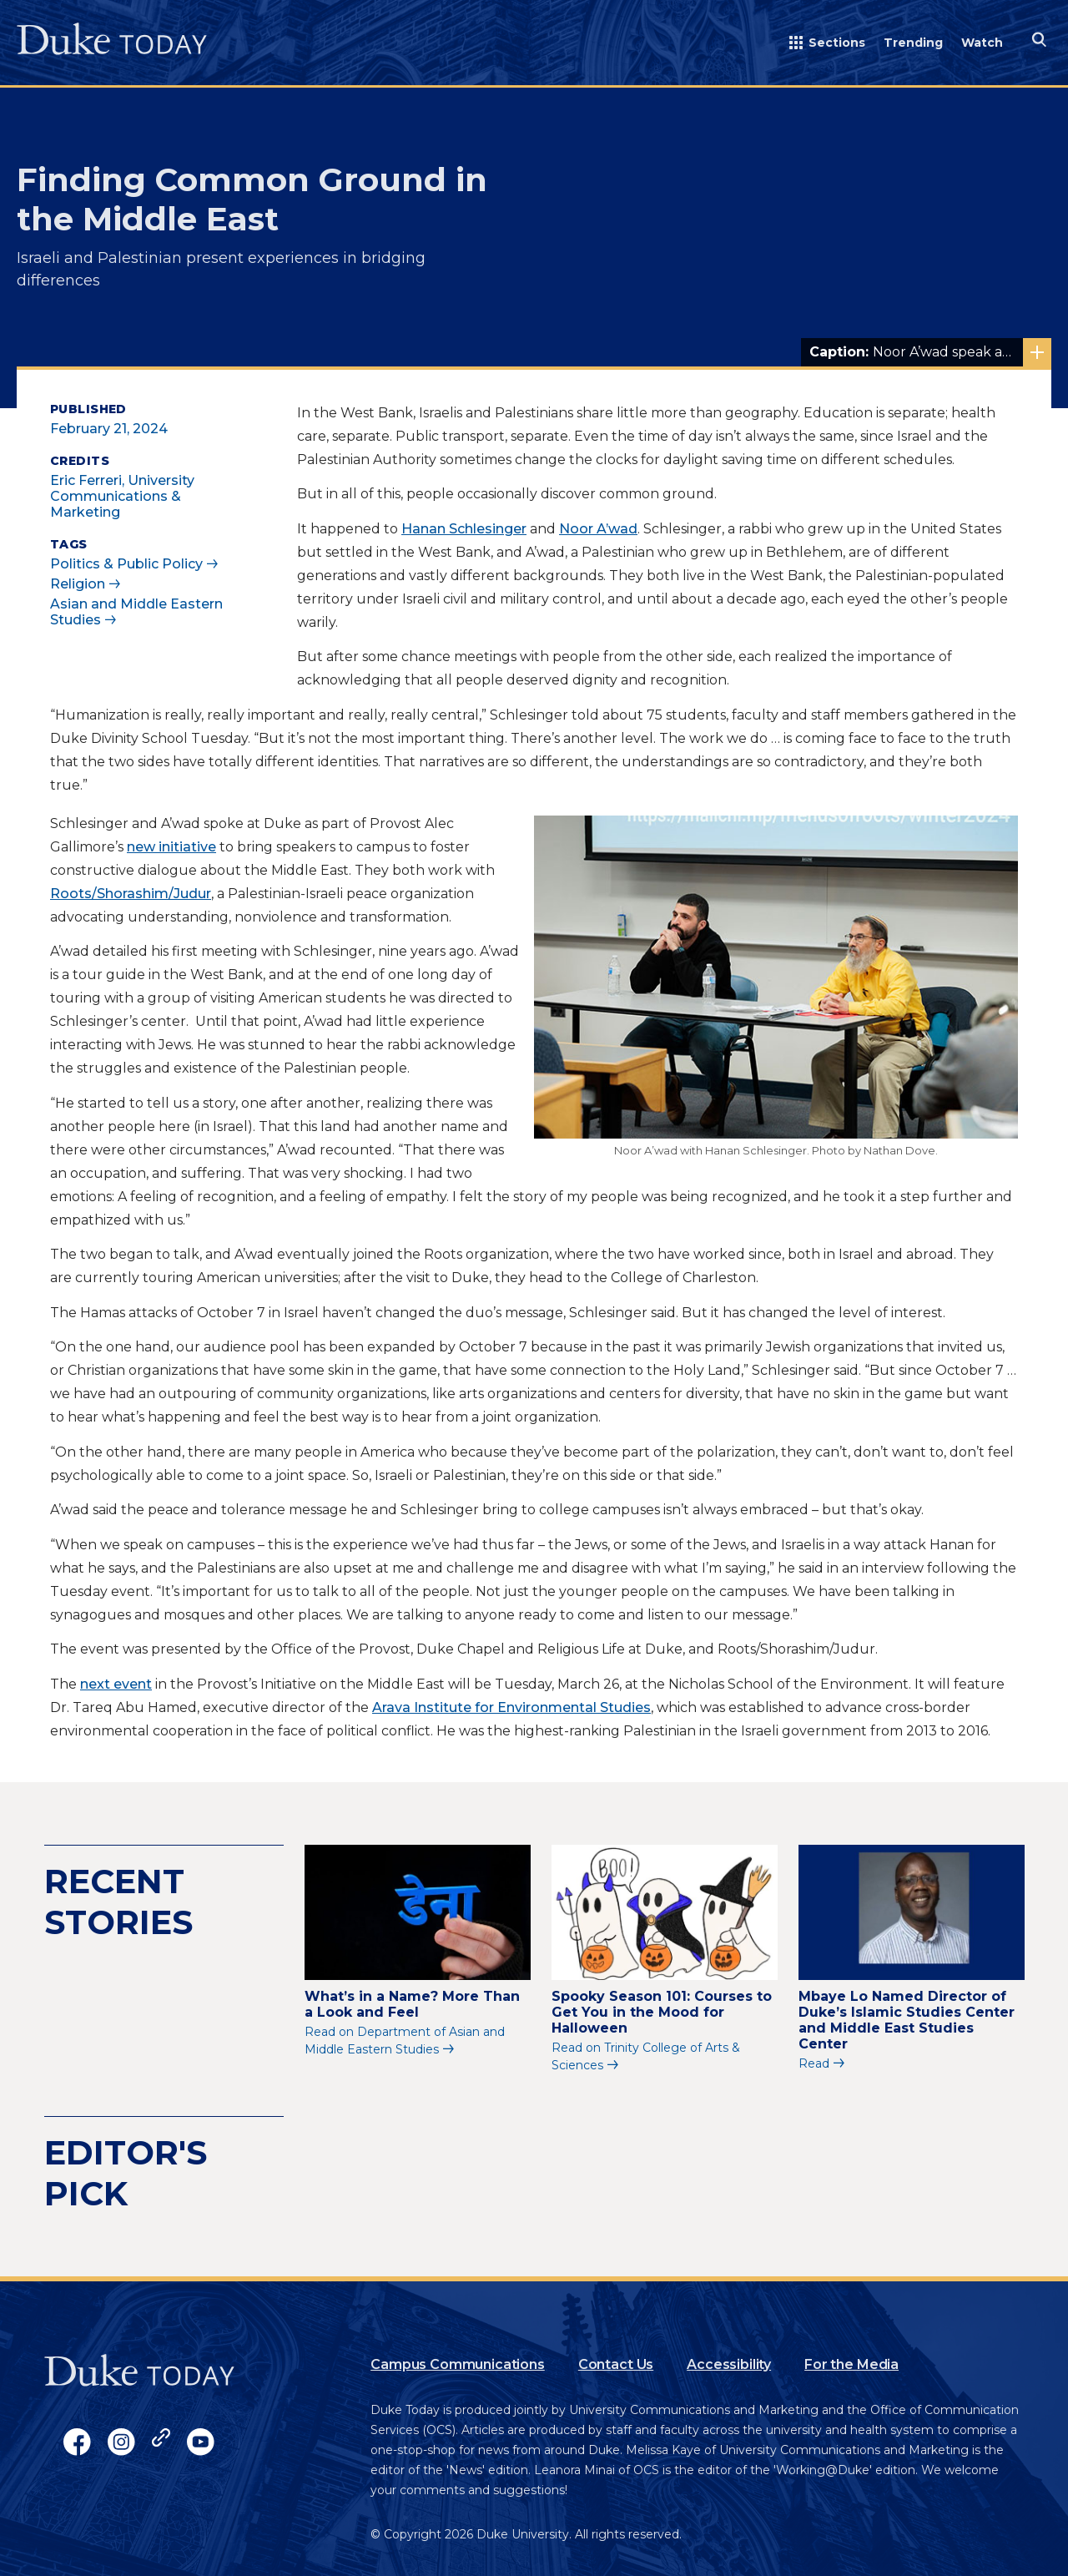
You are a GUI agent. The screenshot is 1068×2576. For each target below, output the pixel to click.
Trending (913, 42)
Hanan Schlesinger (463, 529)
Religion (77, 584)
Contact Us (615, 2364)
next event (116, 1684)
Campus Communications (457, 2364)
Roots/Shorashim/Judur (130, 894)
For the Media (851, 2364)
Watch (982, 42)
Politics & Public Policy (126, 564)
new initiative (171, 847)
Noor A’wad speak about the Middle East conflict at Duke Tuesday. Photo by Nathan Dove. (930, 352)
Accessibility (729, 2364)
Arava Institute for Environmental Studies (511, 1707)
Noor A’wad (598, 529)
